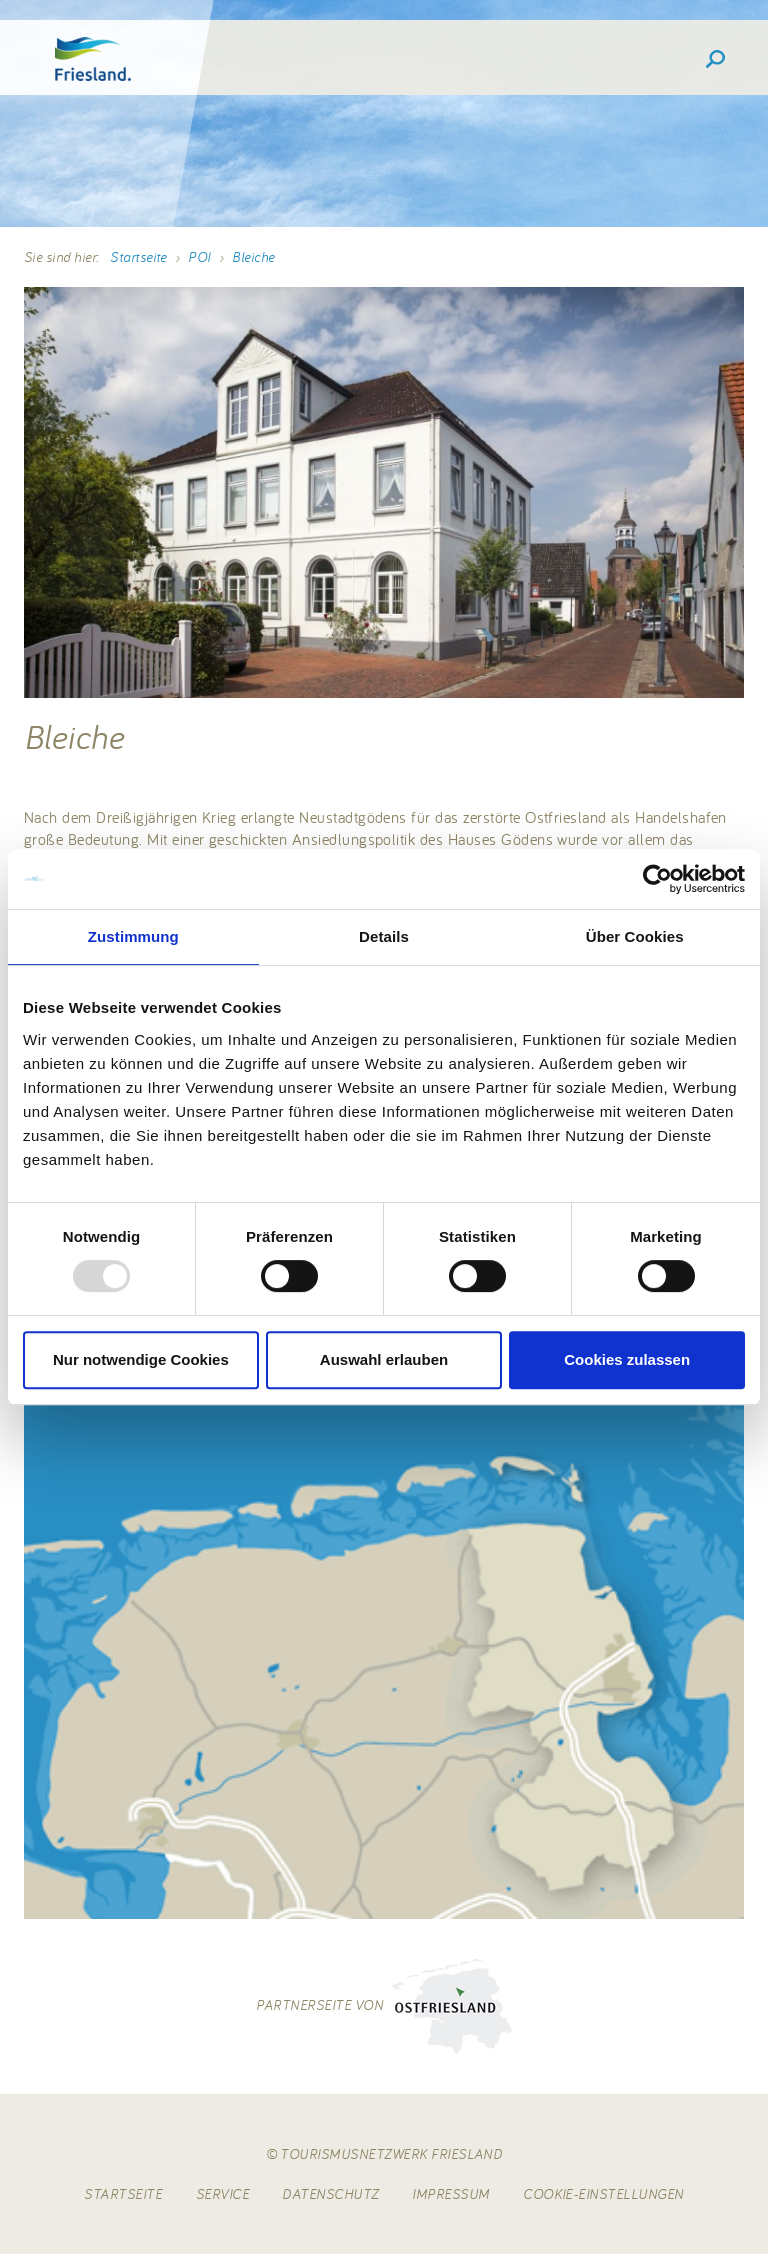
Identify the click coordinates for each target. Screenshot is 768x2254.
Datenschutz (330, 2194)
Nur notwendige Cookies (141, 1359)
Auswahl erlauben (384, 1359)
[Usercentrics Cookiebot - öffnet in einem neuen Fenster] (657, 879)
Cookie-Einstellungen (603, 2194)
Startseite (138, 257)
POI (199, 257)
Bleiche (253, 257)
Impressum (450, 2194)
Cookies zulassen (627, 1359)
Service (222, 2194)
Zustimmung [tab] (133, 936)
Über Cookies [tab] (635, 936)
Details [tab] (384, 936)
